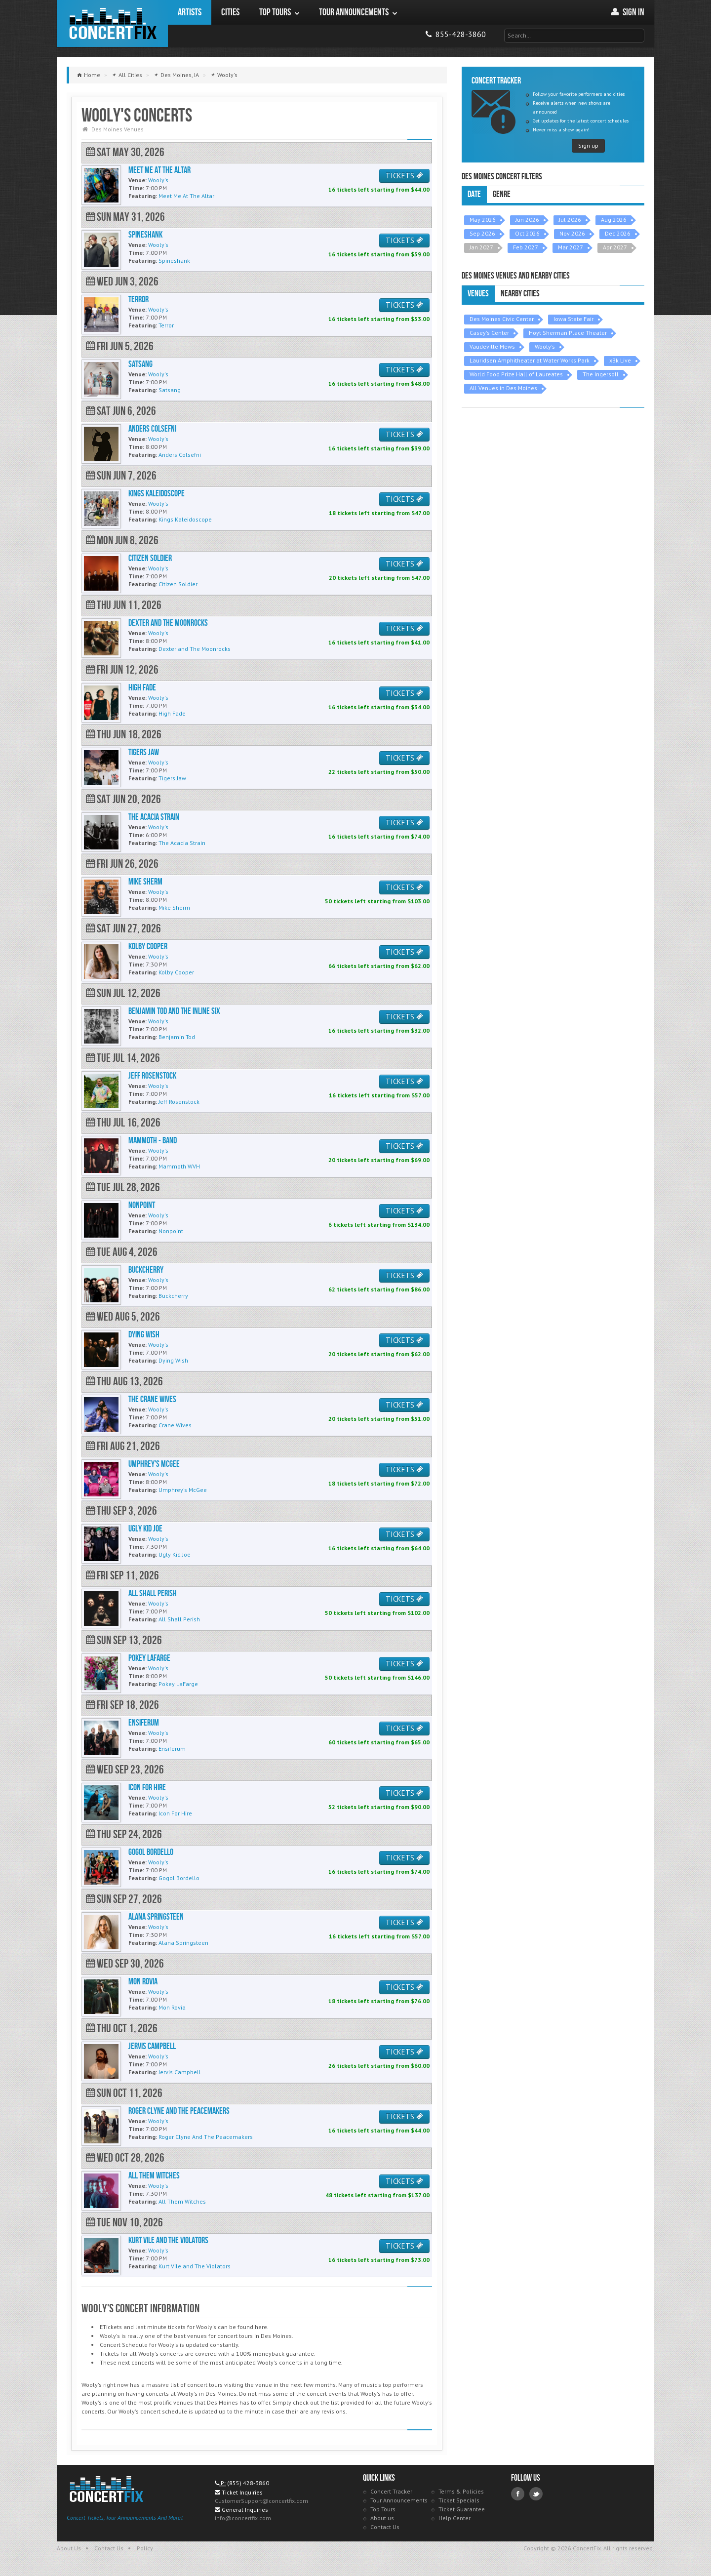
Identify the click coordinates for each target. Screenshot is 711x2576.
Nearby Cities (520, 293)
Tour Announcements (399, 2500)
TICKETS (404, 175)
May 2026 (483, 219)
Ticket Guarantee (461, 2509)
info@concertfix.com (243, 2518)
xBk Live (620, 360)
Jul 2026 (570, 219)
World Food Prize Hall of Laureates (516, 374)
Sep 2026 (482, 233)
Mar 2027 (570, 247)
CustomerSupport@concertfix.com (261, 2500)
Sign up (588, 145)
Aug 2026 (614, 219)
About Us (69, 2548)
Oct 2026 (527, 233)
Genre (502, 194)
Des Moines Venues (117, 129)
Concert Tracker (391, 2491)
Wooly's (545, 346)
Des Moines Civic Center (502, 318)
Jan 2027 (481, 247)
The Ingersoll (601, 374)
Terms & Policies (461, 2491)
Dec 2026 (618, 233)
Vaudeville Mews (492, 346)
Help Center (454, 2518)
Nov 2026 (572, 233)
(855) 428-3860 (248, 2483)
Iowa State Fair (573, 318)
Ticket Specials (458, 2500)
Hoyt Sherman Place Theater (568, 332)
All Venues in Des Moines (503, 388)
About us (382, 2518)
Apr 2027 (615, 247)
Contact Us (384, 2527)
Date (474, 194)
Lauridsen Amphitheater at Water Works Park (530, 360)
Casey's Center (489, 332)
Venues (478, 293)
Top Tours (382, 2509)
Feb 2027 (525, 247)
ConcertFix (112, 23)
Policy (145, 2548)
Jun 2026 (527, 219)
